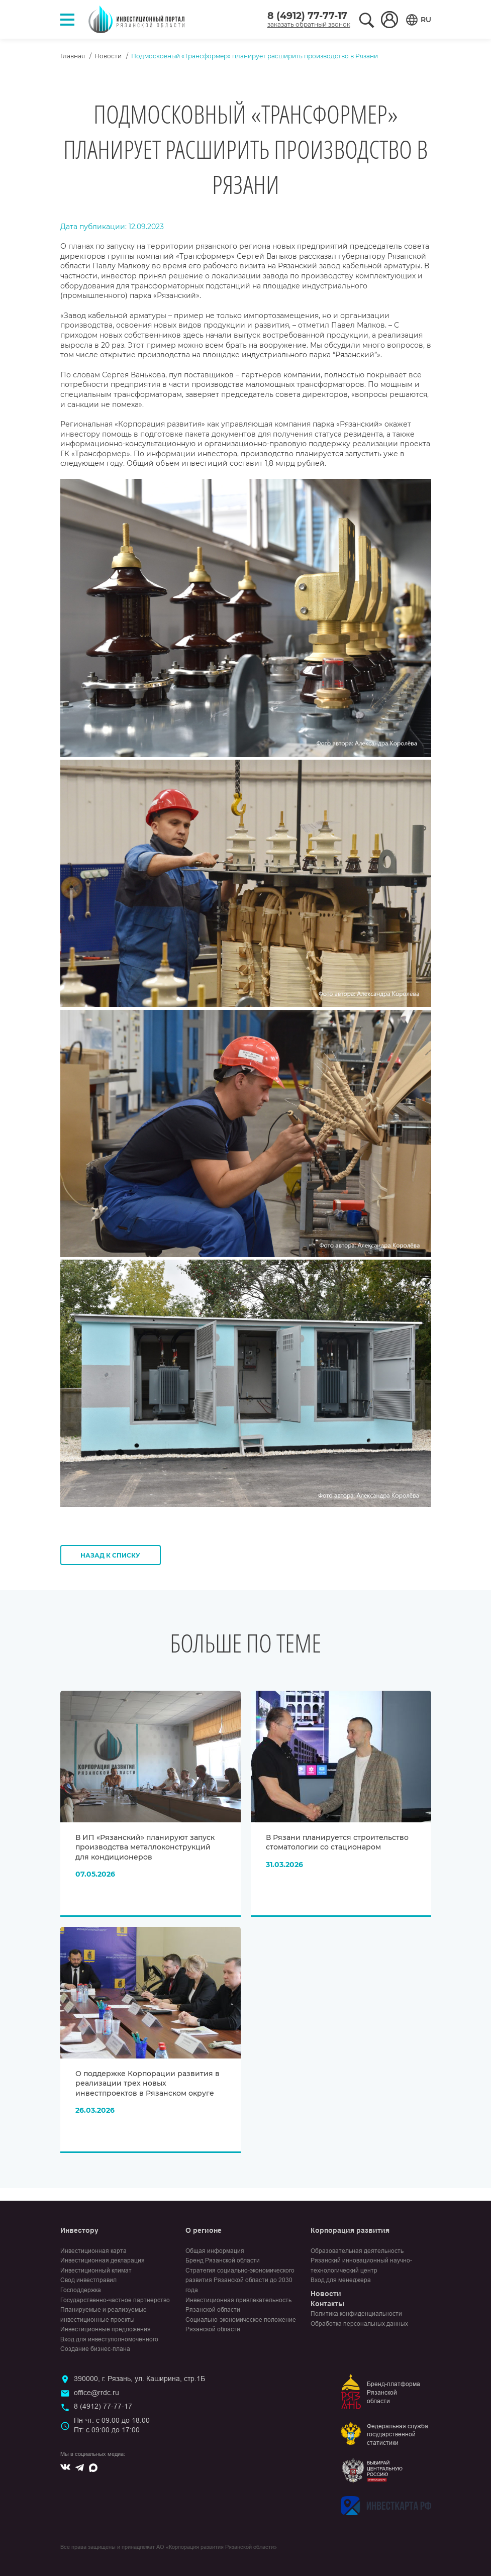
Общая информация (214, 2250)
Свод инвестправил (88, 2280)
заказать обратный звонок (308, 24)
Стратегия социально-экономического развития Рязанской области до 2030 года (239, 2280)
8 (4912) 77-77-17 (307, 16)
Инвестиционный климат (96, 2270)
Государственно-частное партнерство (115, 2300)
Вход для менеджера (341, 2280)
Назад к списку (110, 1555)
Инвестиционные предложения (105, 2329)
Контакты (327, 2304)
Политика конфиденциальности (356, 2313)
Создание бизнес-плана (95, 2348)
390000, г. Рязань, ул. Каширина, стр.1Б (139, 2379)
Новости (108, 56)
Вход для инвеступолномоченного (109, 2339)
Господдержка (80, 2290)
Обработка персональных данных (359, 2323)
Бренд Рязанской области (222, 2260)
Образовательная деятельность (357, 2250)
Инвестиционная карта (93, 2250)
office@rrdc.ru (96, 2393)
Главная (72, 56)
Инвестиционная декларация (102, 2260)
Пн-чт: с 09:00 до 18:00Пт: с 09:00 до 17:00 (112, 2425)
